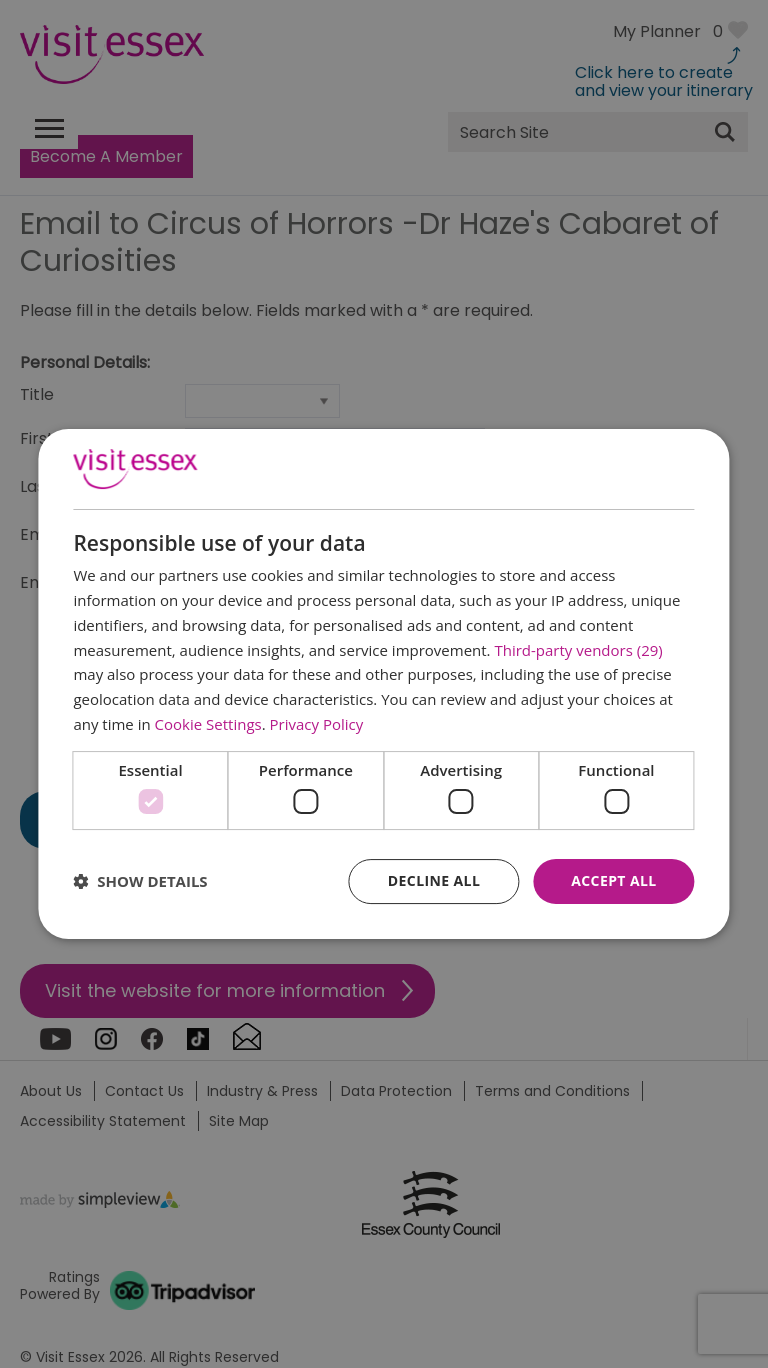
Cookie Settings (208, 724)
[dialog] (383, 684)
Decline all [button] (434, 880)
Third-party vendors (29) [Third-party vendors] (578, 650)
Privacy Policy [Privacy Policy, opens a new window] (317, 724)
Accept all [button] (613, 880)
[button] (140, 882)
